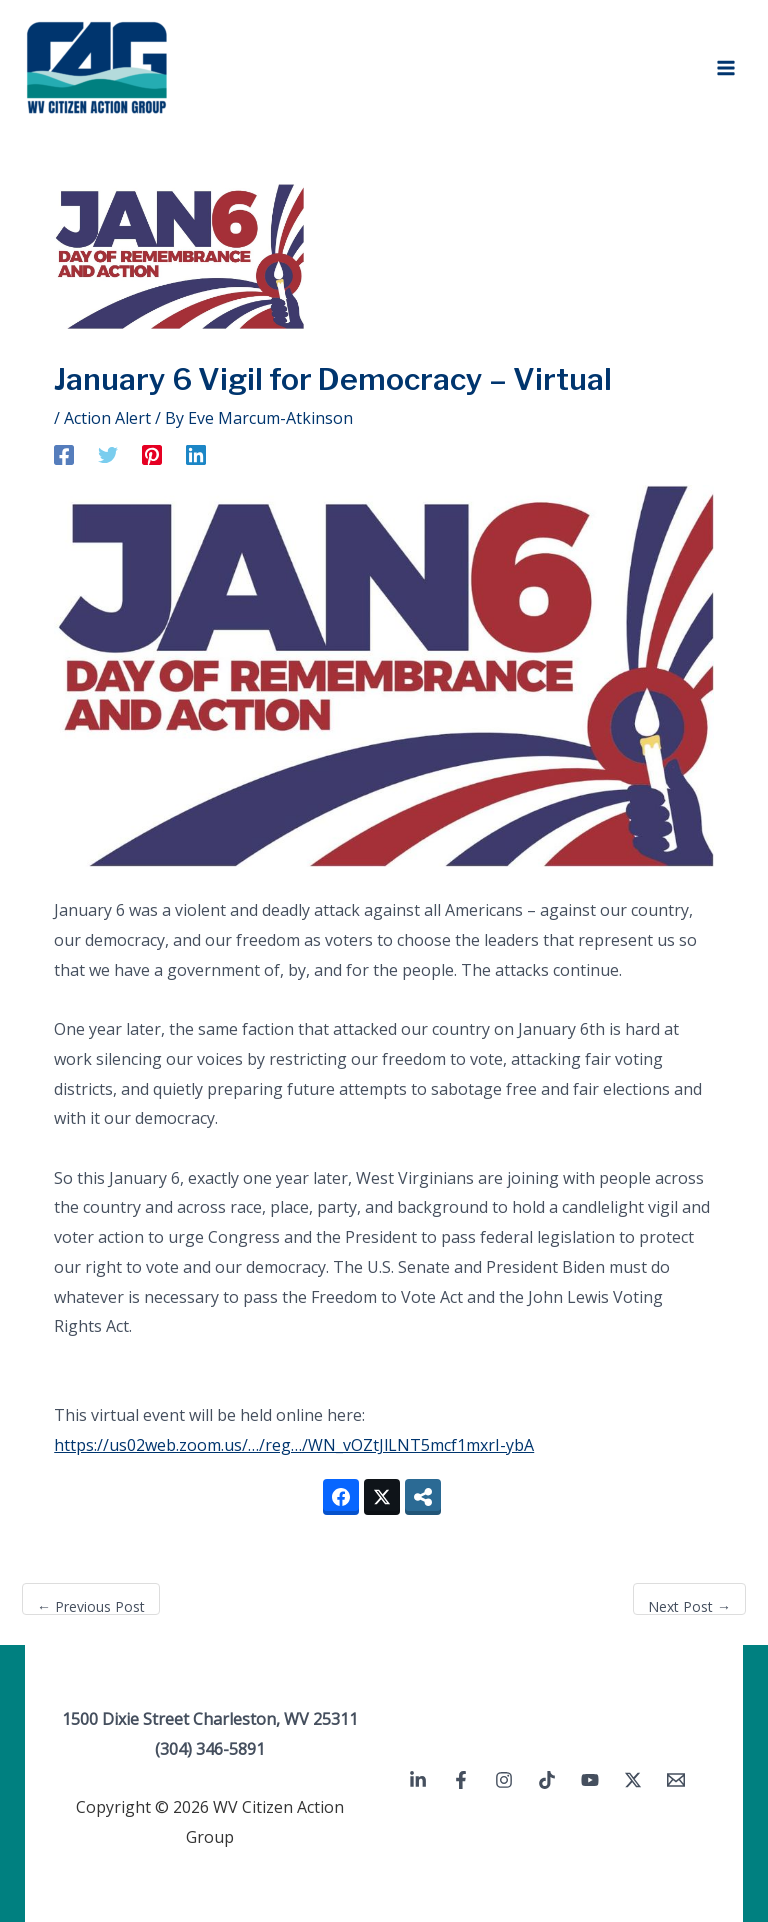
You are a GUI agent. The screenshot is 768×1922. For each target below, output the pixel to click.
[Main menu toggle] (726, 68)
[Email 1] (676, 1780)
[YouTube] (590, 1780)
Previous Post (91, 1606)
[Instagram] (504, 1780)
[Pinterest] (152, 454)
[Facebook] (64, 454)
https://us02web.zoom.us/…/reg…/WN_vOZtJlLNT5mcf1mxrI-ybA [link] (294, 1445)
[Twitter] (108, 454)
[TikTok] (547, 1780)
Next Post (689, 1606)
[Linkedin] (196, 454)
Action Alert (107, 418)
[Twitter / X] (633, 1780)
